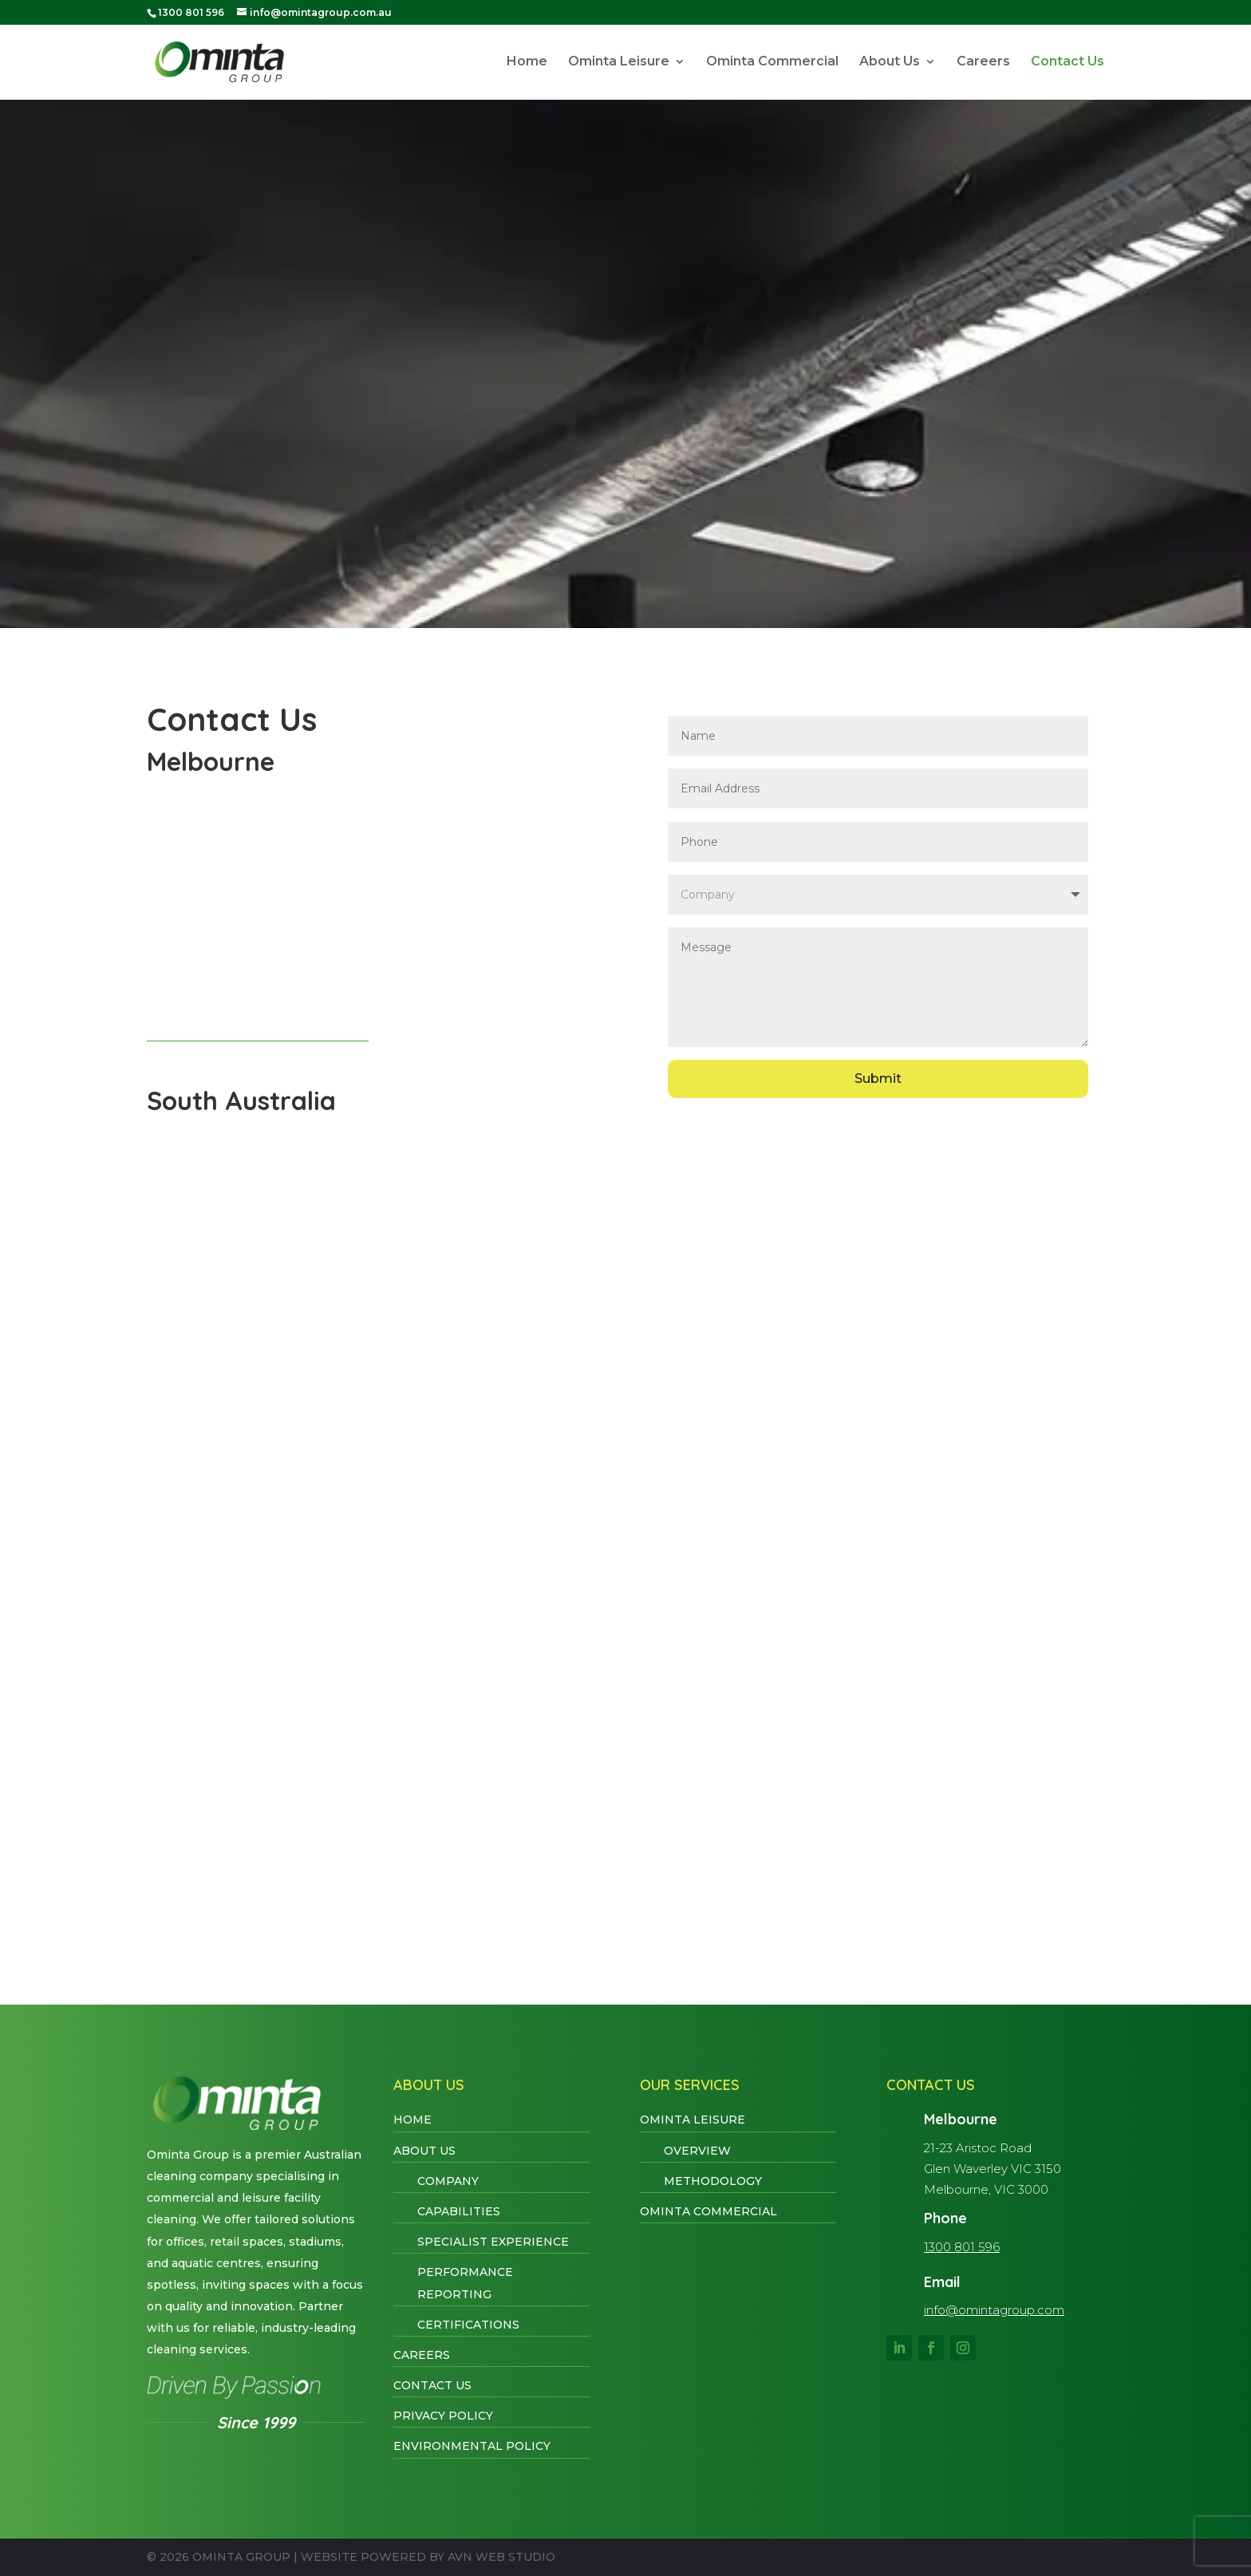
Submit (878, 1078)
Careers (983, 63)
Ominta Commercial (772, 63)
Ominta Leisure (618, 63)
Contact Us (1067, 63)
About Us (889, 63)
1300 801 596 (962, 2246)
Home (527, 63)
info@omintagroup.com (994, 2309)
